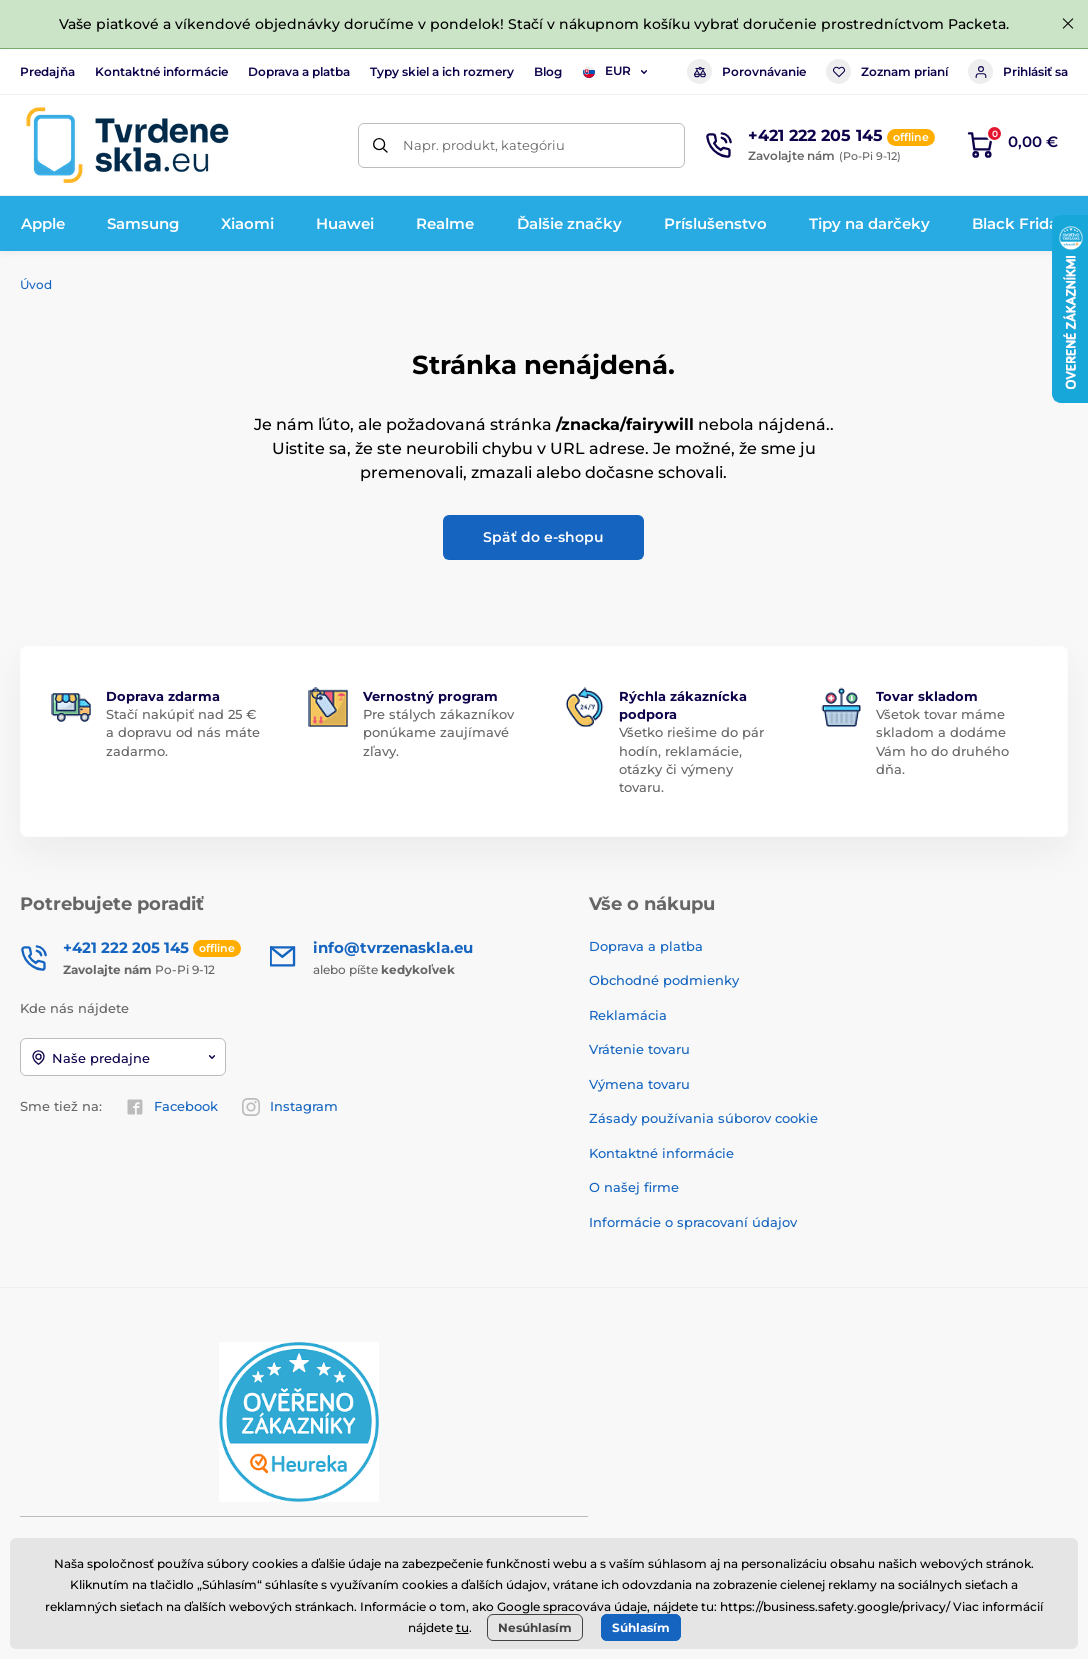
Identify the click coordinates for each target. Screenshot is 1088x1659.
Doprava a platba (299, 71)
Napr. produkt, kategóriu (484, 145)
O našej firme (634, 1187)
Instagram (290, 1107)
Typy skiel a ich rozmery (442, 71)
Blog (548, 71)
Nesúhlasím (535, 1627)
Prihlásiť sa (1018, 71)
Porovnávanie (746, 71)
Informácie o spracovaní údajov (693, 1222)
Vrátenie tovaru (639, 1049)
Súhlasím (641, 1627)
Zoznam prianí (887, 71)
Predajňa (47, 71)
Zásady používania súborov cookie (703, 1118)
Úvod (36, 284)
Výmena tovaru (639, 1084)
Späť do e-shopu (543, 537)
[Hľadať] (380, 145)
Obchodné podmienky (664, 980)
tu (462, 1627)
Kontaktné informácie (161, 71)
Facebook (172, 1107)
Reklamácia (628, 1015)
